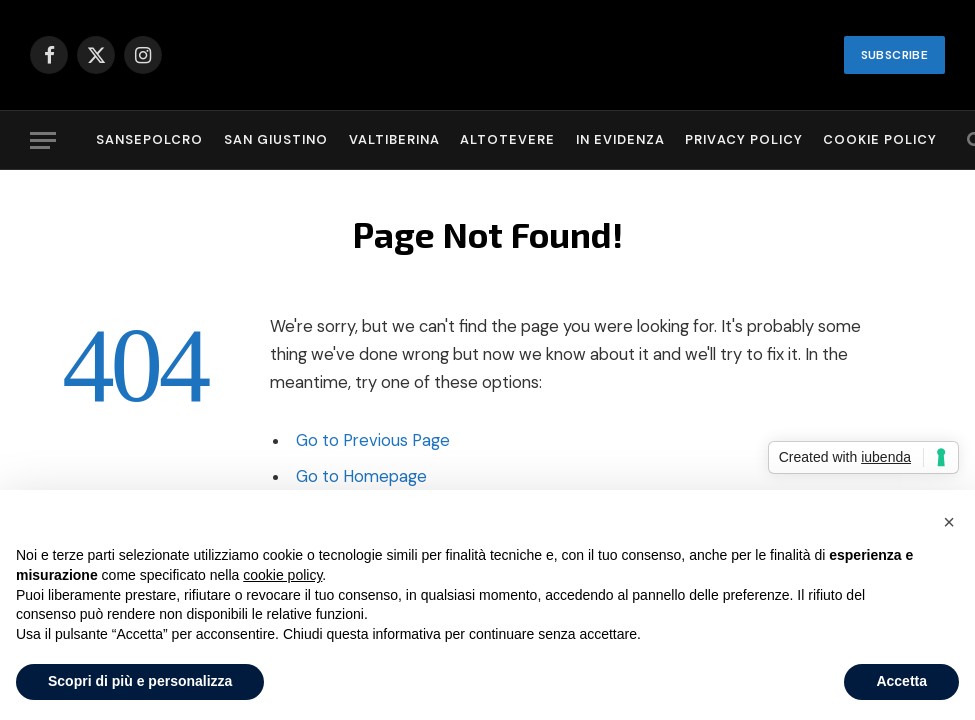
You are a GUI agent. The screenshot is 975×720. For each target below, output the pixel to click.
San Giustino (276, 139)
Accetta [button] (901, 681)
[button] (949, 522)
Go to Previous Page (373, 440)
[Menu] (43, 140)
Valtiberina (394, 139)
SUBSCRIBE (894, 55)
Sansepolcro (149, 139)
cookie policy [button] (282, 575)
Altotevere (507, 139)
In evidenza (620, 139)
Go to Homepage (361, 476)
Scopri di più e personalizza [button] (140, 681)
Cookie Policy (880, 139)
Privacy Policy (743, 139)
